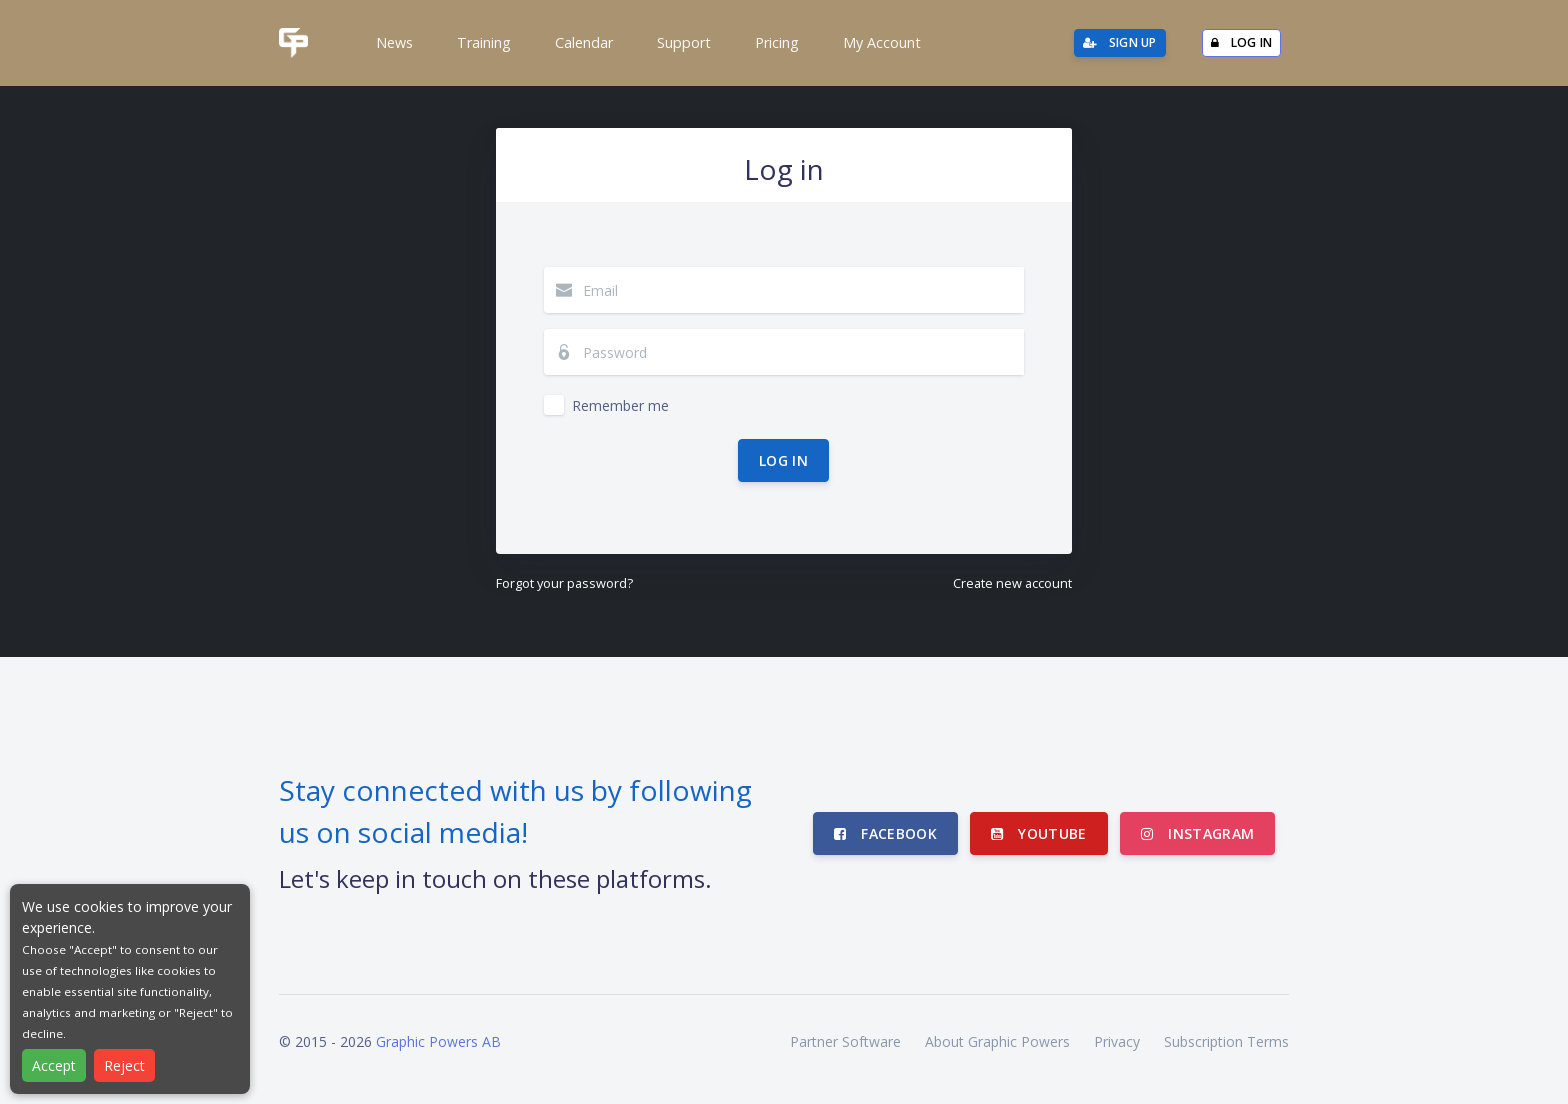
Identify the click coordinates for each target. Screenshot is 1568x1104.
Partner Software (845, 1041)
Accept (54, 1065)
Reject (124, 1065)
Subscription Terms (1226, 1041)
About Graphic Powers (997, 1041)
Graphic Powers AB (438, 1041)
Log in (783, 460)
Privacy (1117, 1041)
